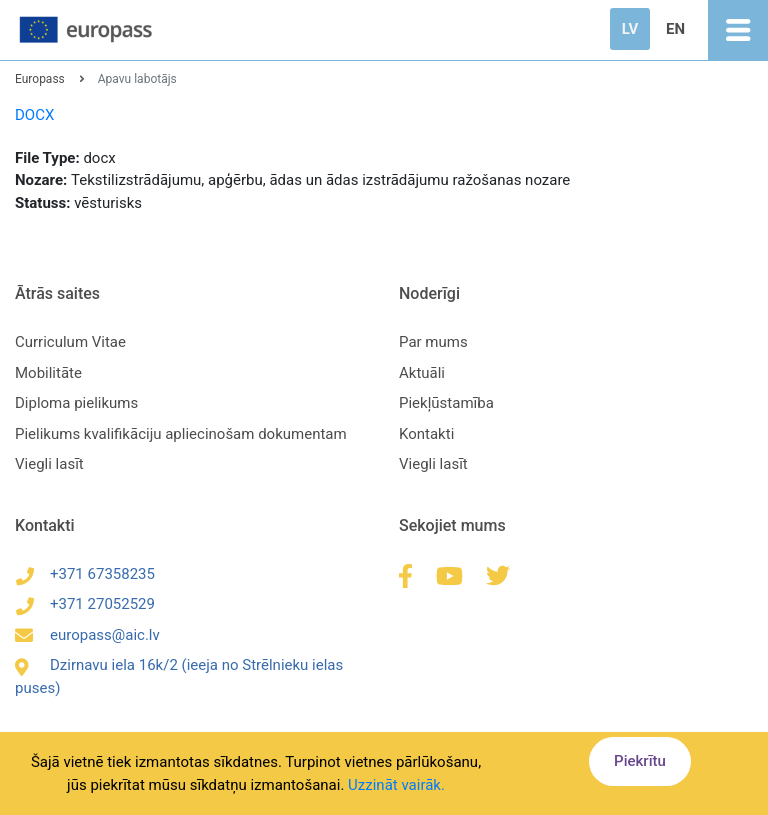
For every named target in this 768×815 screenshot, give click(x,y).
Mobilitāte (48, 373)
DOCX (34, 115)
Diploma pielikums (76, 403)
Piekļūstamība (446, 403)
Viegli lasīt (49, 464)
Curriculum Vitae (70, 342)
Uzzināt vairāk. (396, 785)
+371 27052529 (85, 604)
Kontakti (426, 434)
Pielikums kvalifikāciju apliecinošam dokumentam (181, 434)
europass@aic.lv (87, 635)
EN (675, 29)
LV (630, 29)
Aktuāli (422, 373)
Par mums (433, 342)
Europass (40, 79)
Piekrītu (640, 761)
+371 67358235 (85, 574)
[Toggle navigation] (738, 30)
